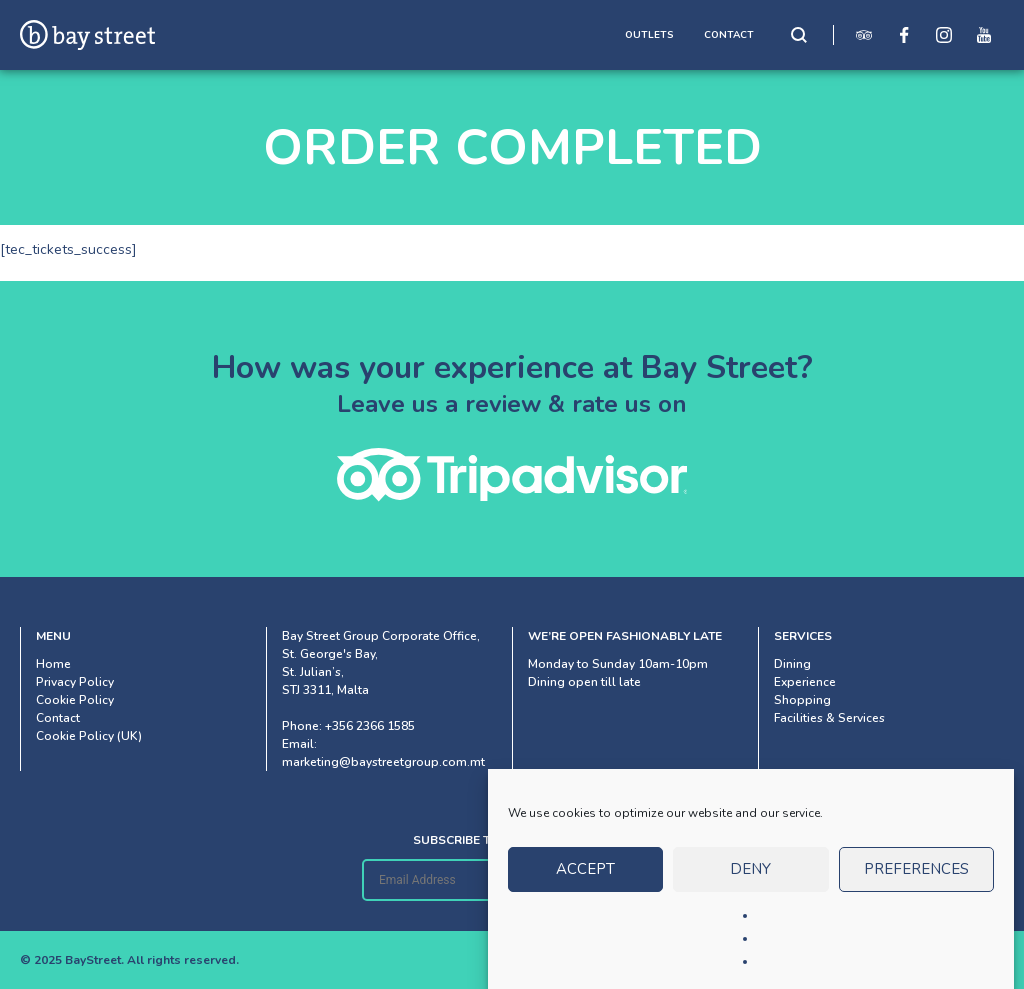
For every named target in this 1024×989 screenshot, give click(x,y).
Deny (750, 880)
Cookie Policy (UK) (89, 736)
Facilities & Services (829, 718)
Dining (792, 664)
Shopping (802, 700)
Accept (585, 880)
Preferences (916, 880)
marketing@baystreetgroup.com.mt (383, 762)
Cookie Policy (75, 700)
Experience (805, 682)
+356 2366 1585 (370, 726)
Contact (58, 718)
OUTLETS (649, 35)
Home (53, 664)
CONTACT (729, 35)
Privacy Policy (75, 682)
